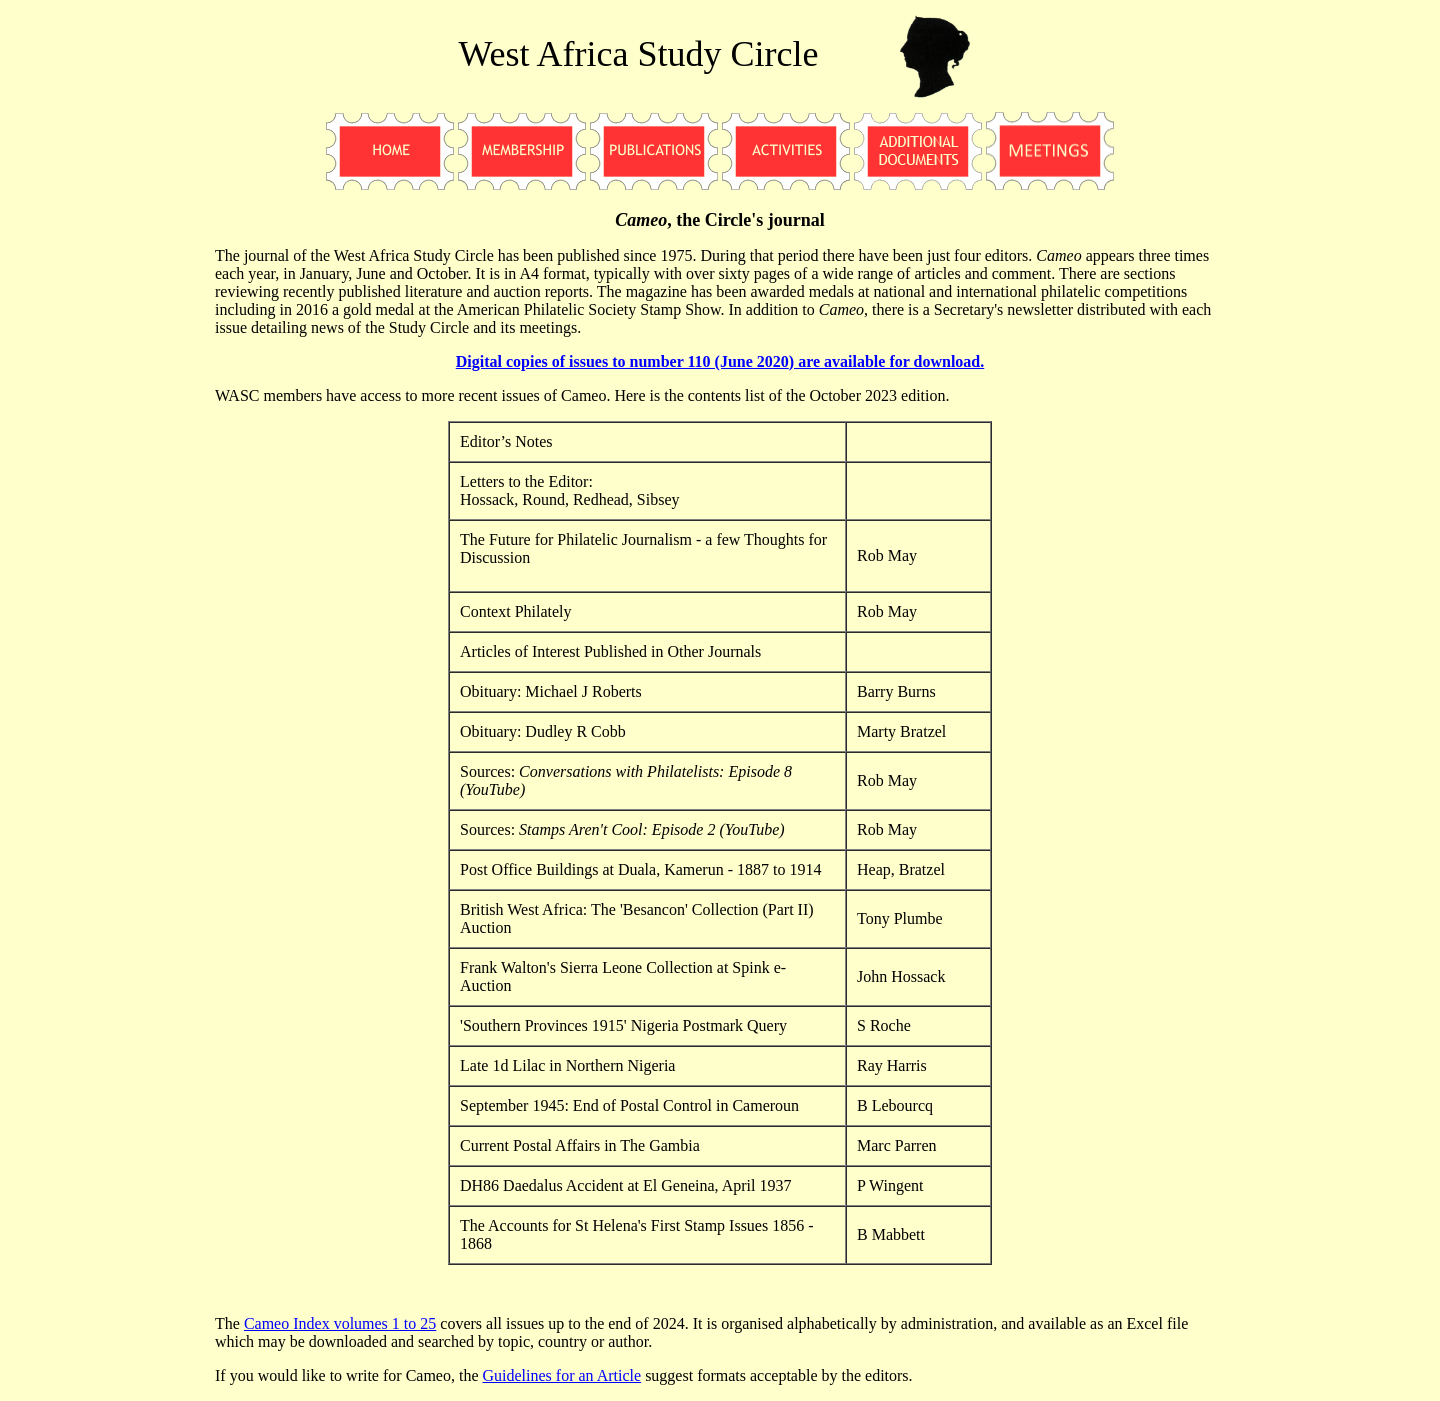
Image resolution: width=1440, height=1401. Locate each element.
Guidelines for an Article (562, 1375)
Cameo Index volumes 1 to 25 (340, 1323)
